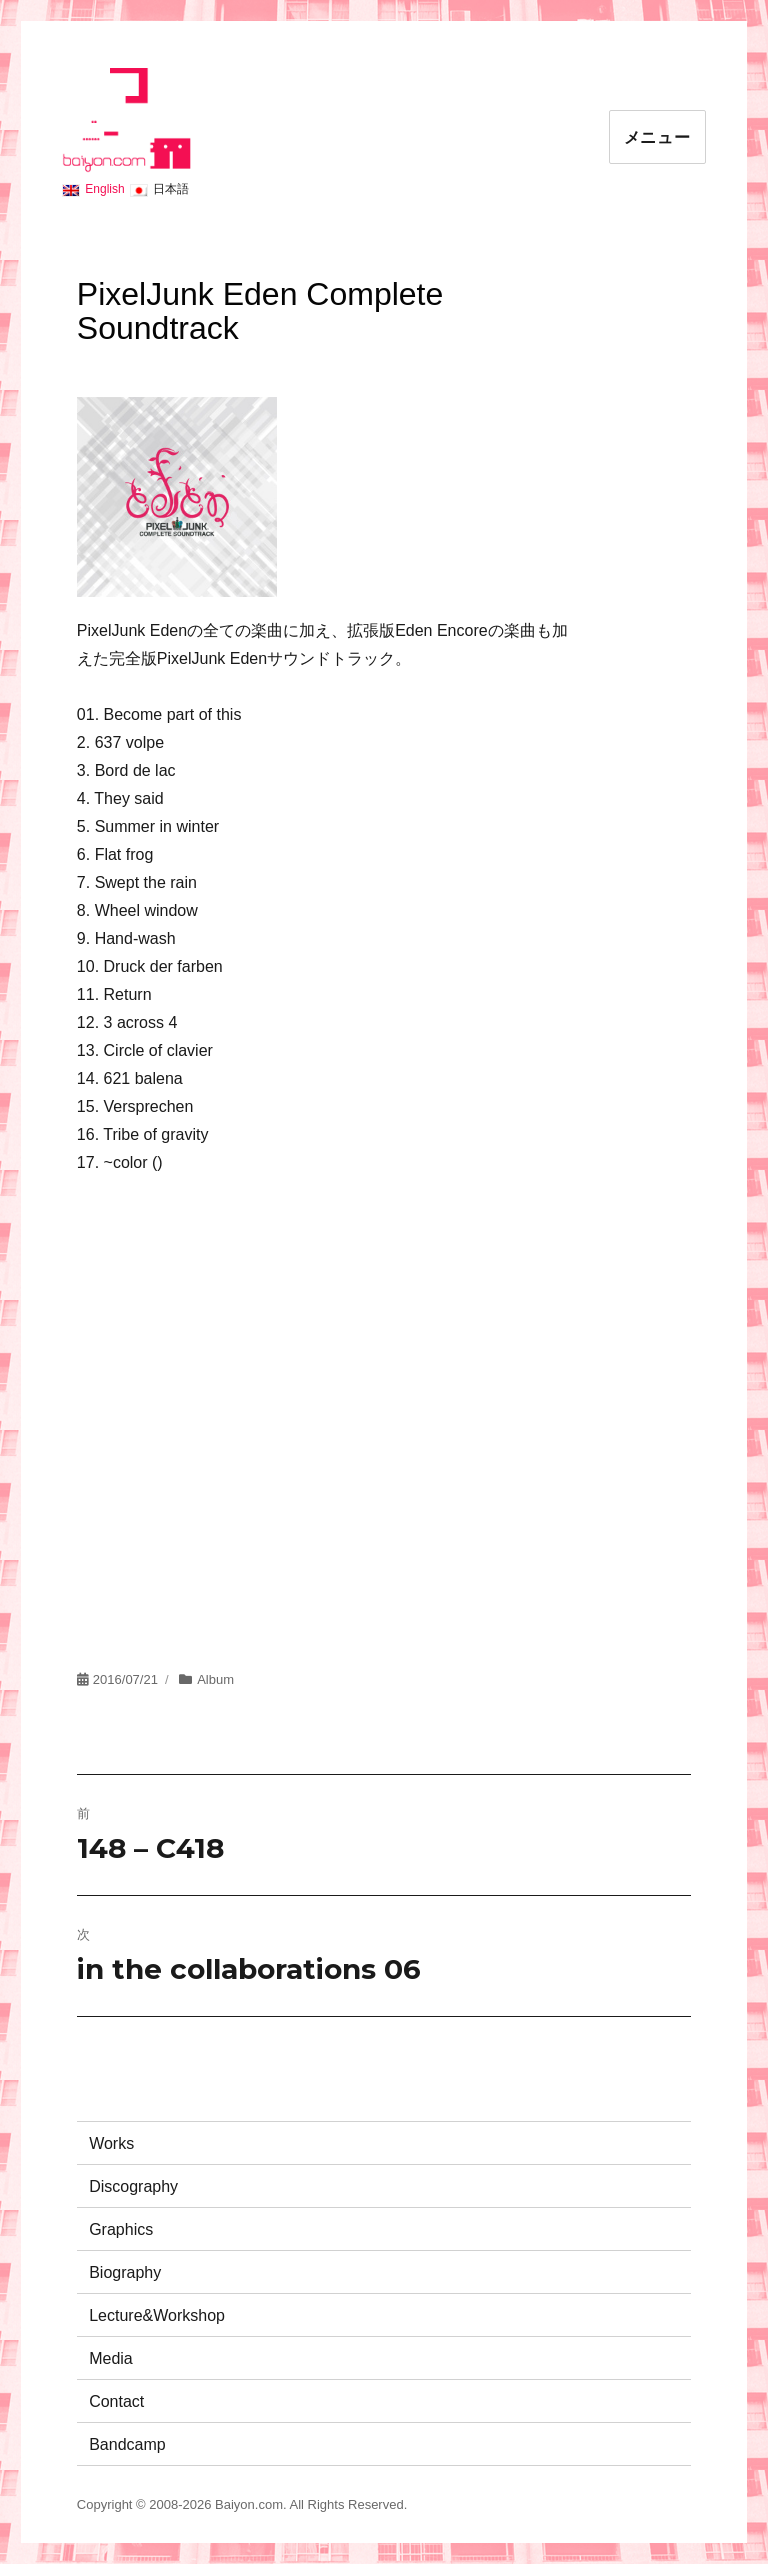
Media (111, 2358)
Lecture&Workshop (157, 2315)
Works (111, 2143)
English (104, 189)
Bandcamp (127, 2444)
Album (215, 1679)
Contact (116, 2401)
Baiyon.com (249, 2504)
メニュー (657, 137)
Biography (125, 2272)
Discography (133, 2186)
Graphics (121, 2229)
